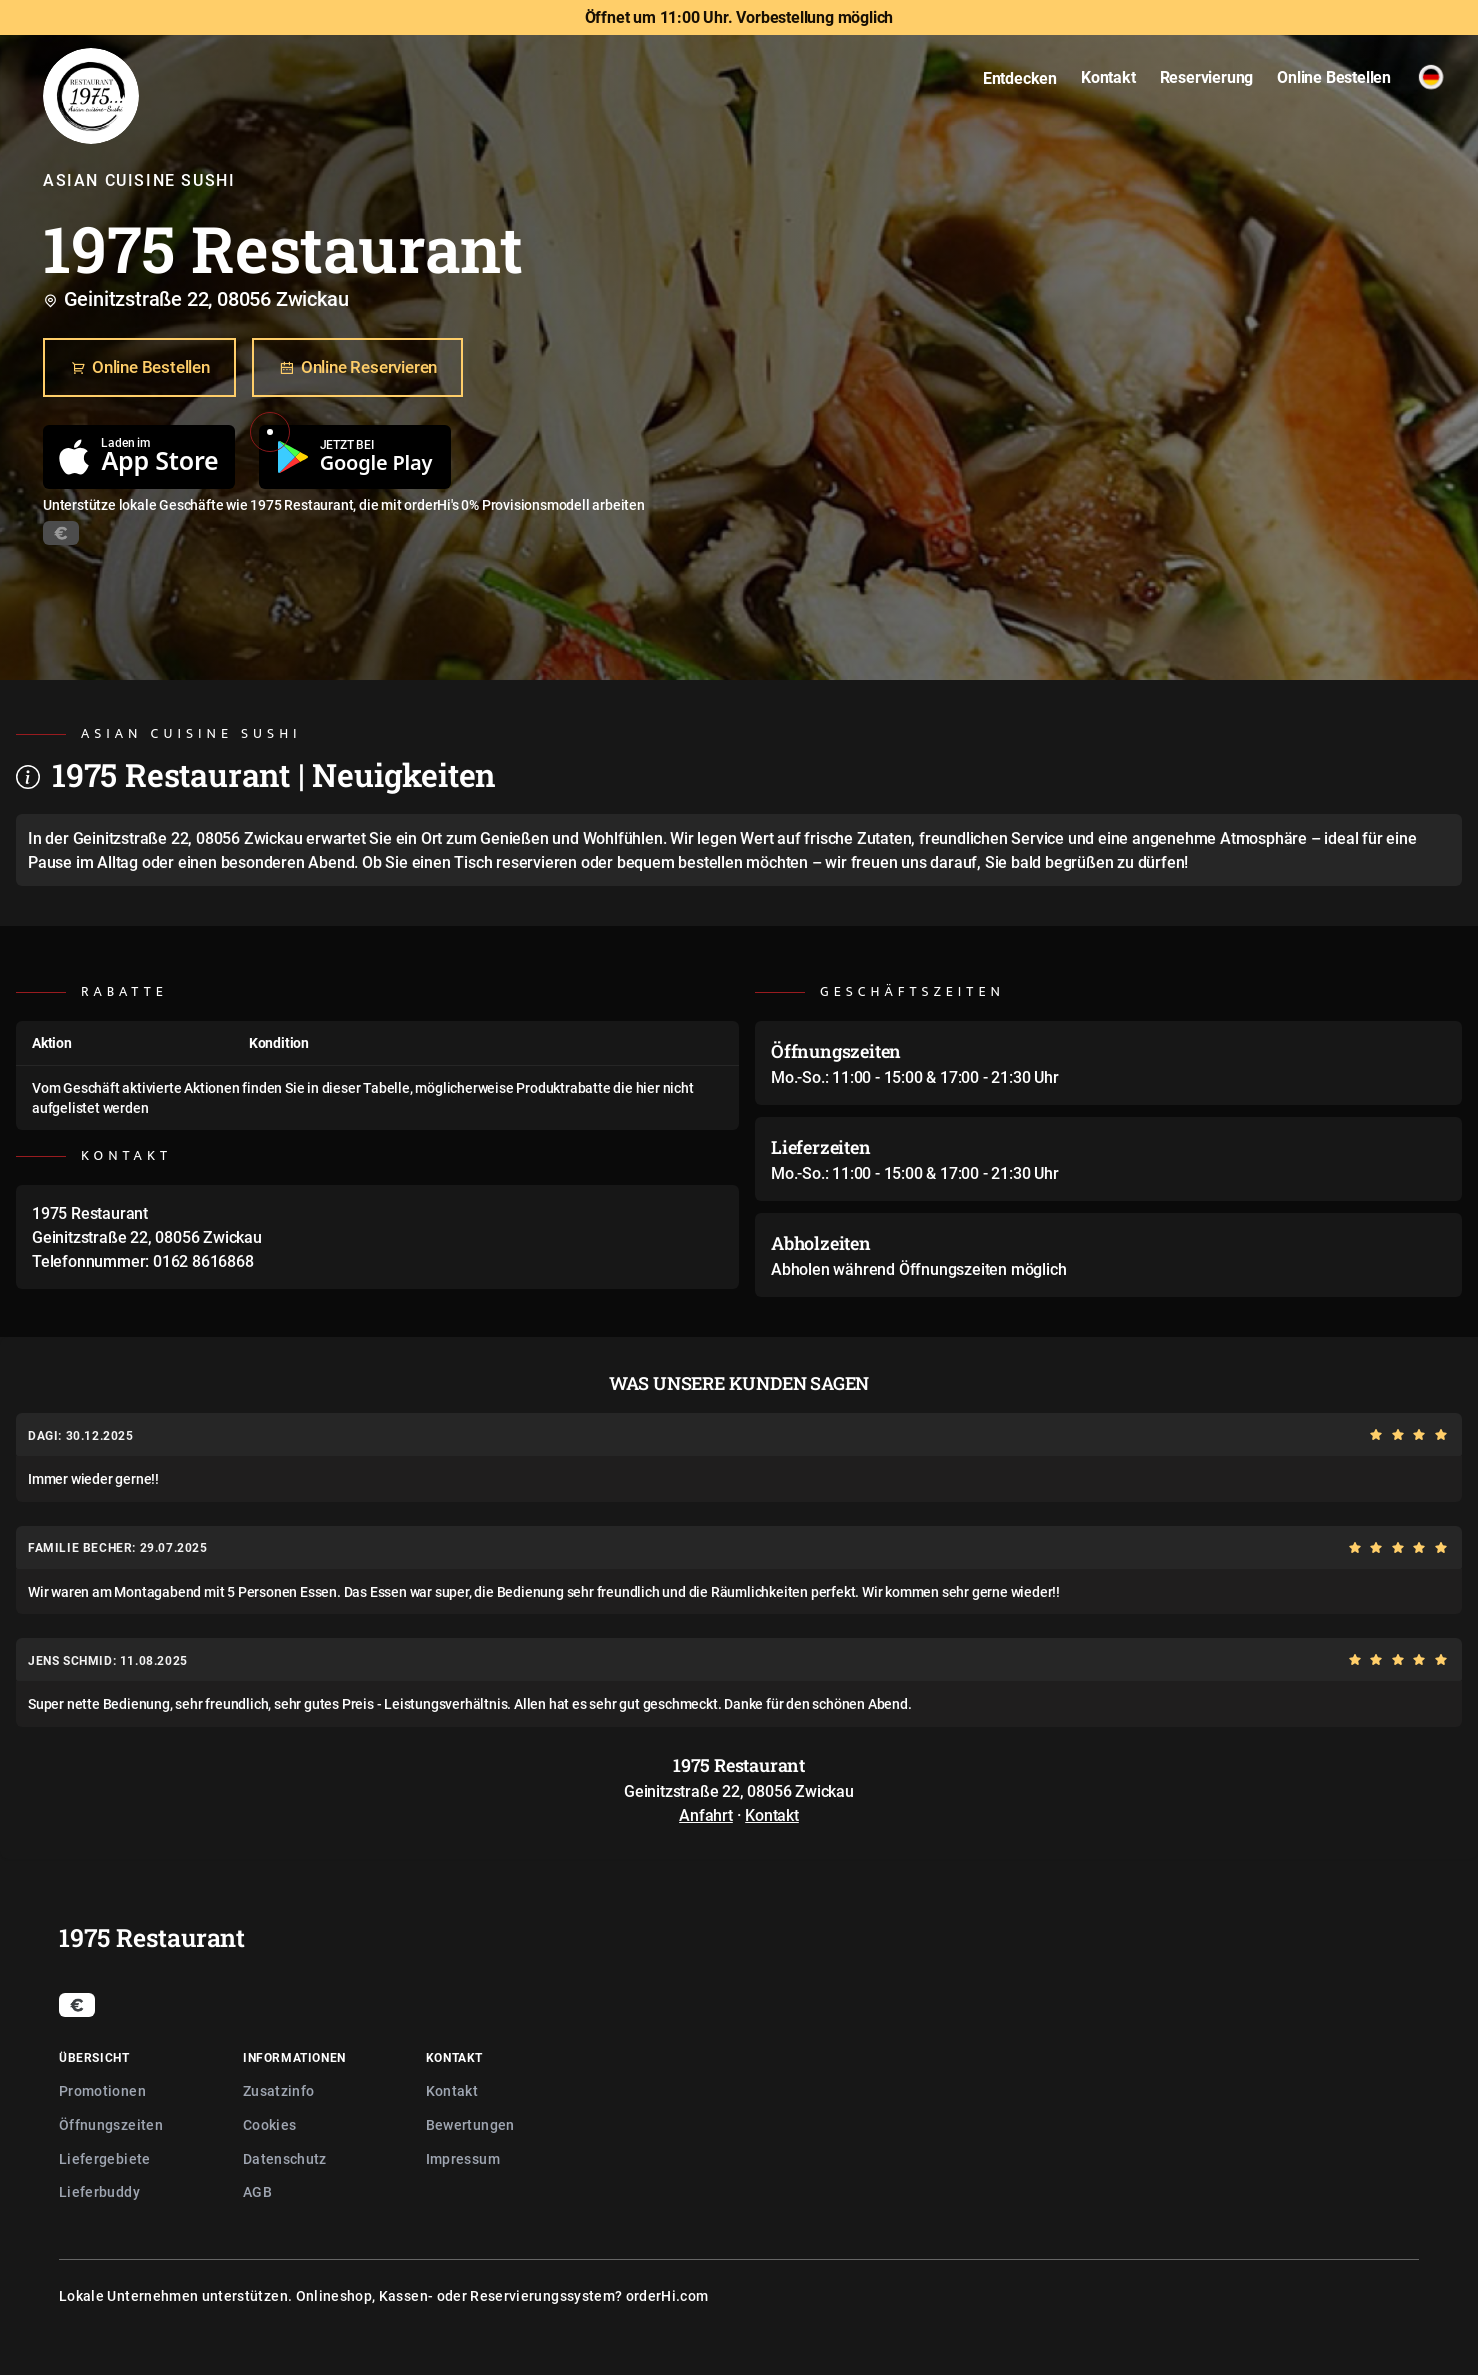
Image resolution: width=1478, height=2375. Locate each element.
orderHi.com (667, 2295)
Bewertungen (470, 2124)
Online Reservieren (357, 368)
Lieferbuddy (99, 2191)
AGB (257, 2191)
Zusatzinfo (279, 2090)
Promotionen (102, 2090)
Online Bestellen (139, 368)
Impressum (463, 2158)
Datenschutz (285, 2158)
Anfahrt (706, 1815)
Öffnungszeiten (111, 2124)
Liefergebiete (105, 2158)
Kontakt (772, 1815)
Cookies (269, 2124)
